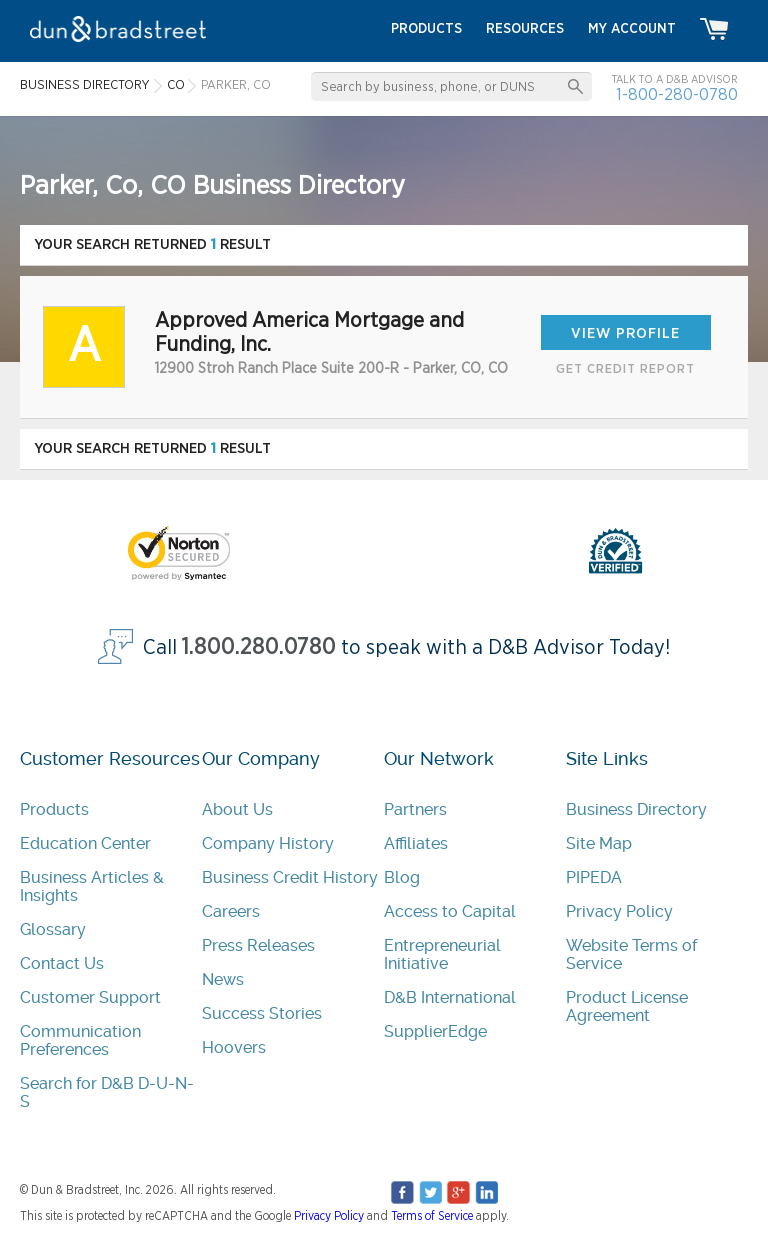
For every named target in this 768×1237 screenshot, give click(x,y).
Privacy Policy (619, 911)
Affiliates (416, 843)
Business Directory (636, 809)
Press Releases (258, 945)
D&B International (450, 997)
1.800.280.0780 (259, 647)
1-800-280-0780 (677, 94)
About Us (237, 809)
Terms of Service (432, 1216)
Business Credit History (290, 877)
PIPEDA (594, 877)
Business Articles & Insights (92, 886)
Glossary (53, 929)
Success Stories (262, 1013)
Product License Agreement (627, 1006)
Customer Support (90, 997)
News (223, 979)
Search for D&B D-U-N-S (107, 1092)
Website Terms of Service (631, 954)
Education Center (85, 843)
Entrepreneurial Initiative (442, 954)
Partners (415, 809)
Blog (402, 877)
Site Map (599, 843)
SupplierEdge (435, 1031)
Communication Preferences (80, 1040)
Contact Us (62, 963)
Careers (231, 911)
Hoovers (234, 1047)
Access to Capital (450, 911)
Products (54, 809)
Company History (268, 843)
